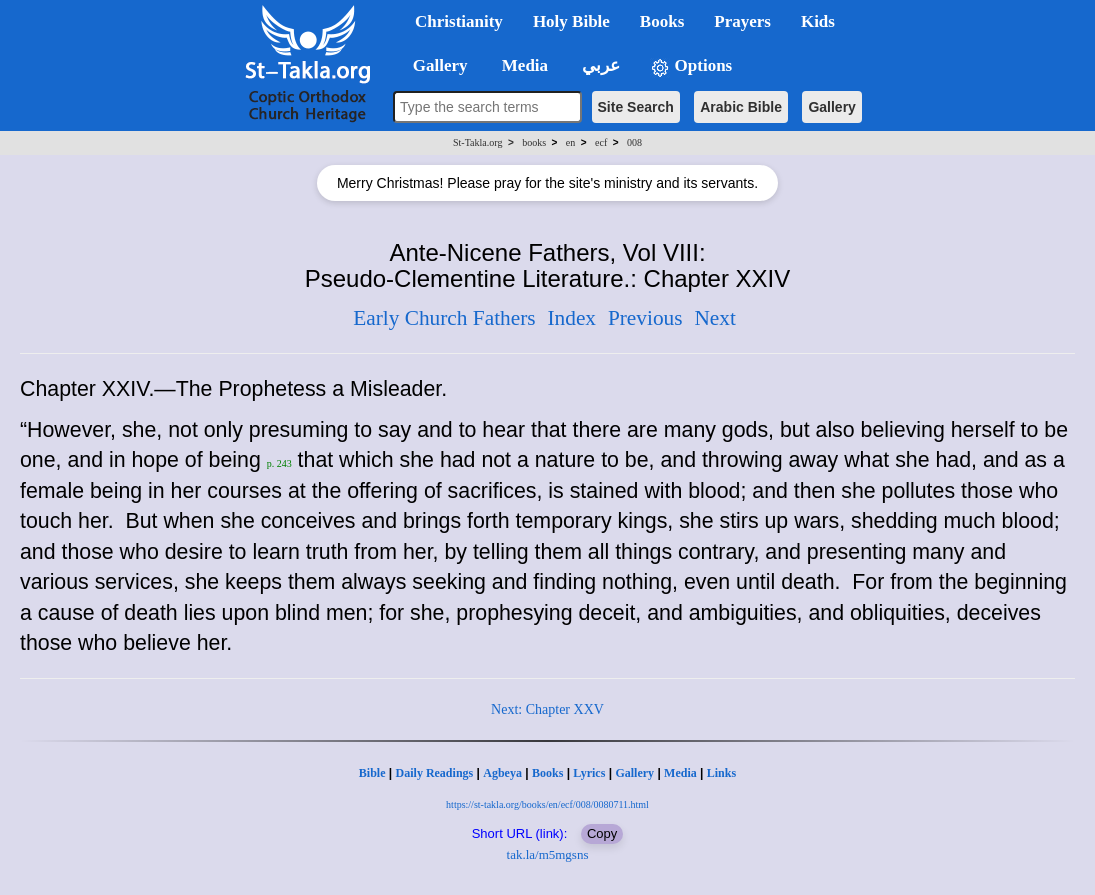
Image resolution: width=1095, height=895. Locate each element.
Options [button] (691, 66)
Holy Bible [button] (571, 21)
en (570, 142)
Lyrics (589, 773)
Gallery (831, 107)
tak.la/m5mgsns (548, 854)
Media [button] (523, 65)
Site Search (636, 107)
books (534, 142)
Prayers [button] (742, 21)
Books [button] (662, 21)
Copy (602, 833)
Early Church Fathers (444, 318)
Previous (645, 318)
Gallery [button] (434, 65)
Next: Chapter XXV (547, 709)
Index (571, 318)
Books (547, 773)
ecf (601, 142)
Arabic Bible (741, 107)
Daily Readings (435, 773)
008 (634, 142)
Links (721, 773)
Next (714, 318)
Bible (372, 773)
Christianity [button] (459, 21)
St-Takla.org (477, 142)
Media (680, 773)
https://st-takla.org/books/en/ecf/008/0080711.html (547, 804)
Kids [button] (818, 21)
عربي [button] (599, 65)
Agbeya (502, 773)
